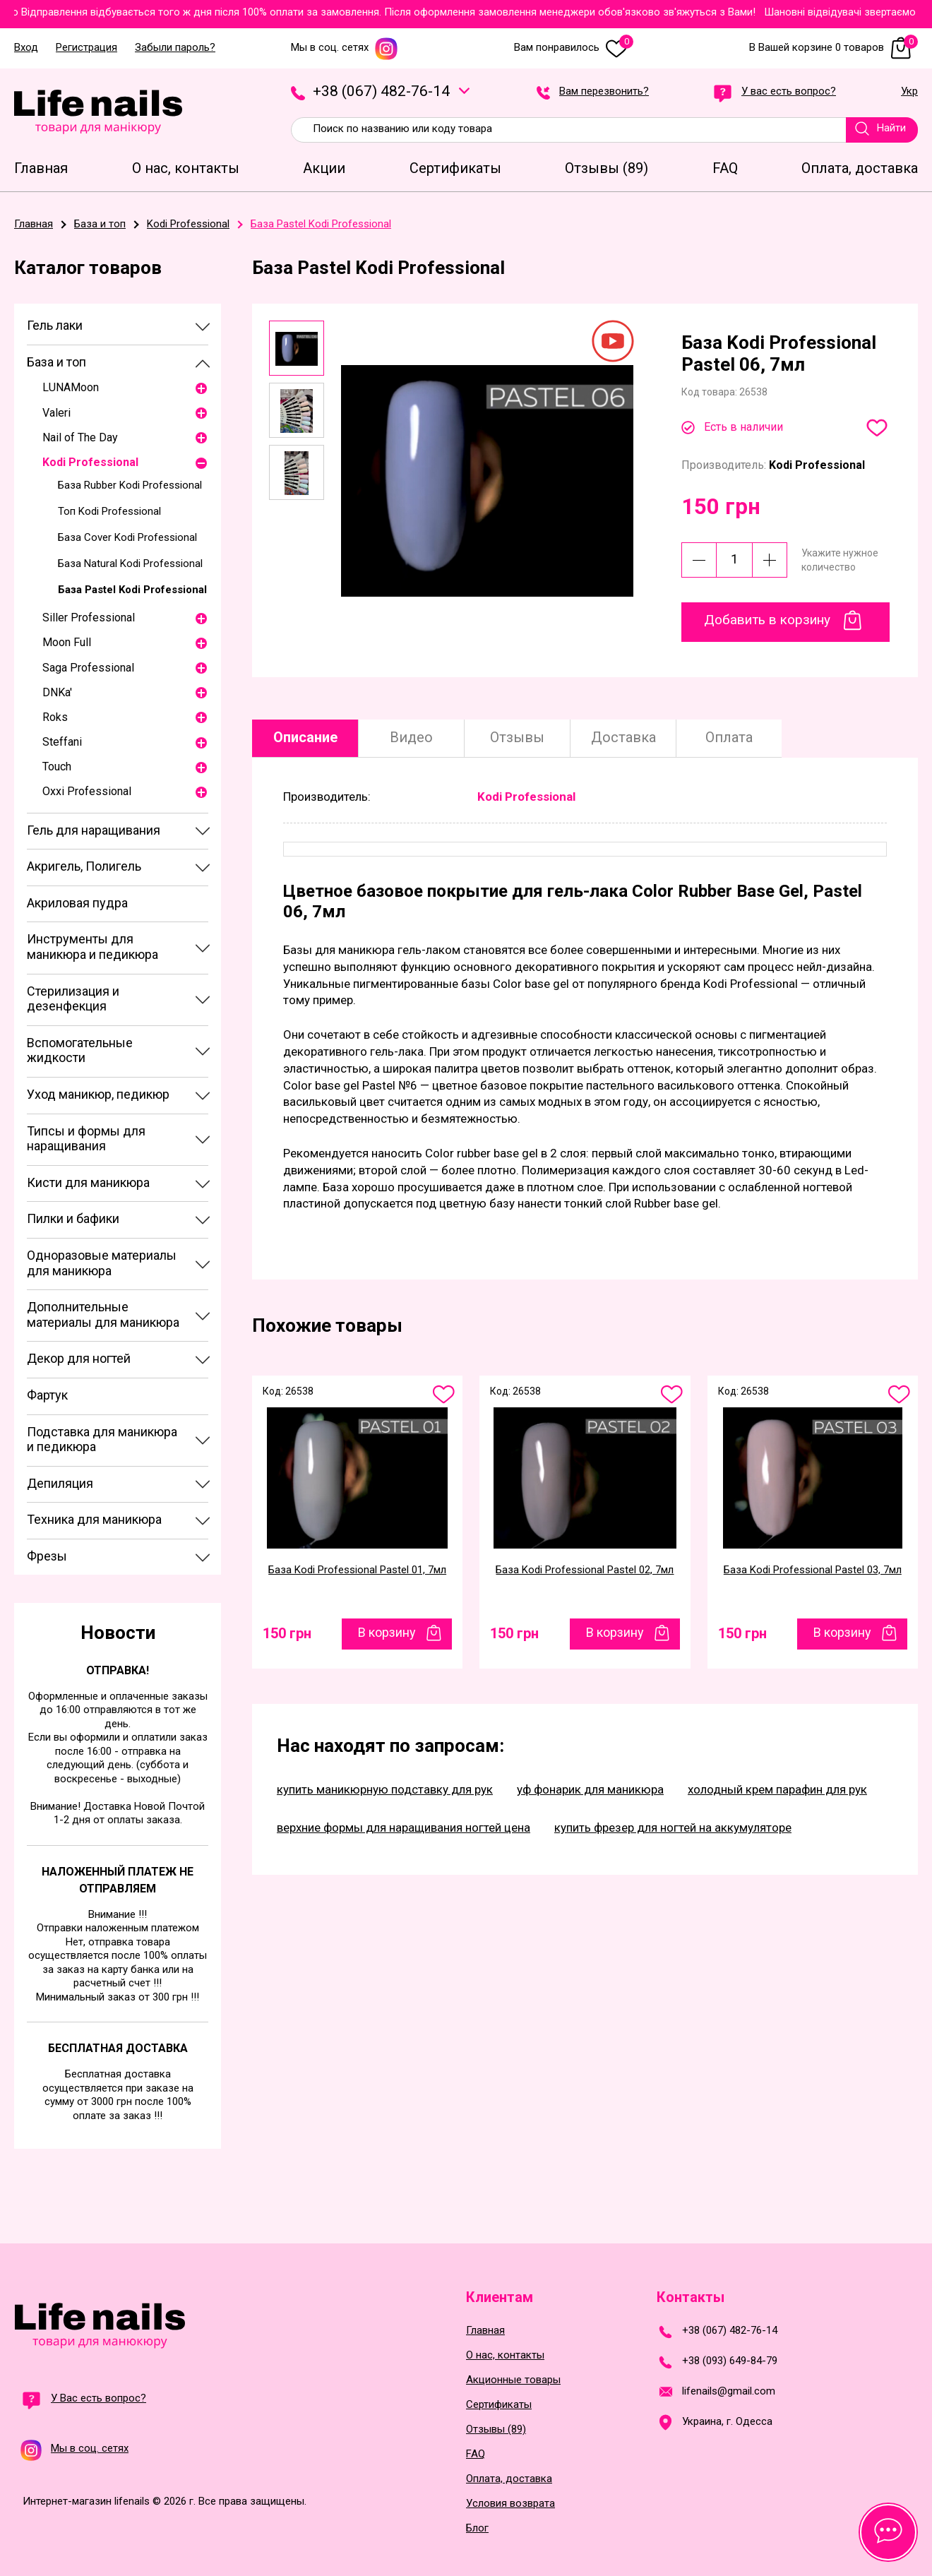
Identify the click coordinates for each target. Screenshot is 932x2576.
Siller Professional (88, 617)
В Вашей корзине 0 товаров (833, 47)
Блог (477, 2528)
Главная (485, 2330)
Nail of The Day (80, 437)
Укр (909, 91)
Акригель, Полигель (84, 866)
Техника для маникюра (94, 1519)
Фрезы (47, 1556)
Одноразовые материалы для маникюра (102, 1263)
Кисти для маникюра (88, 1182)
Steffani (62, 742)
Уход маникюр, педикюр (98, 1094)
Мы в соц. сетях (344, 47)
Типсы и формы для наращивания (86, 1138)
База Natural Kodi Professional (130, 563)
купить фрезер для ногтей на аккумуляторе (672, 1827)
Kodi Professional (90, 462)
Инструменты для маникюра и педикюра (92, 946)
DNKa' (57, 692)
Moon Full (66, 642)
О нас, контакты (505, 2355)
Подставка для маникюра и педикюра (102, 1439)
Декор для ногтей (79, 1358)
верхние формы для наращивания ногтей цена (403, 1827)
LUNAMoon (70, 387)
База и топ (56, 361)
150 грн (287, 1633)
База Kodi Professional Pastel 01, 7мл (357, 1569)
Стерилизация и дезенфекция (73, 999)
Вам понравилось (573, 47)
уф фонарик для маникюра (590, 1789)
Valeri (56, 412)
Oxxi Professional (86, 791)
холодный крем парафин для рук (777, 1789)
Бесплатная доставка (118, 2048)
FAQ (475, 2454)
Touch (56, 766)
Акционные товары (513, 2380)
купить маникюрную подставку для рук (385, 1789)
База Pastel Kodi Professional (132, 589)
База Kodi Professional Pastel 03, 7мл (813, 1569)
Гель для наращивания (93, 830)
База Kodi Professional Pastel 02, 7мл (585, 1569)
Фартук (47, 1395)
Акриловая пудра (77, 902)
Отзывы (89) (496, 2429)
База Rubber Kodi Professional (130, 485)
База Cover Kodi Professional (127, 537)
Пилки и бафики (73, 1218)
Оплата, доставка (509, 2479)
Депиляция (60, 1483)
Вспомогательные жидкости (80, 1050)
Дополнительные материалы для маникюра (103, 1314)
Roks (55, 717)
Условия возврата (510, 2503)
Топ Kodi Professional (109, 511)
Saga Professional (88, 667)
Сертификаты (499, 2404)
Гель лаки (55, 325)
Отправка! (117, 1670)
